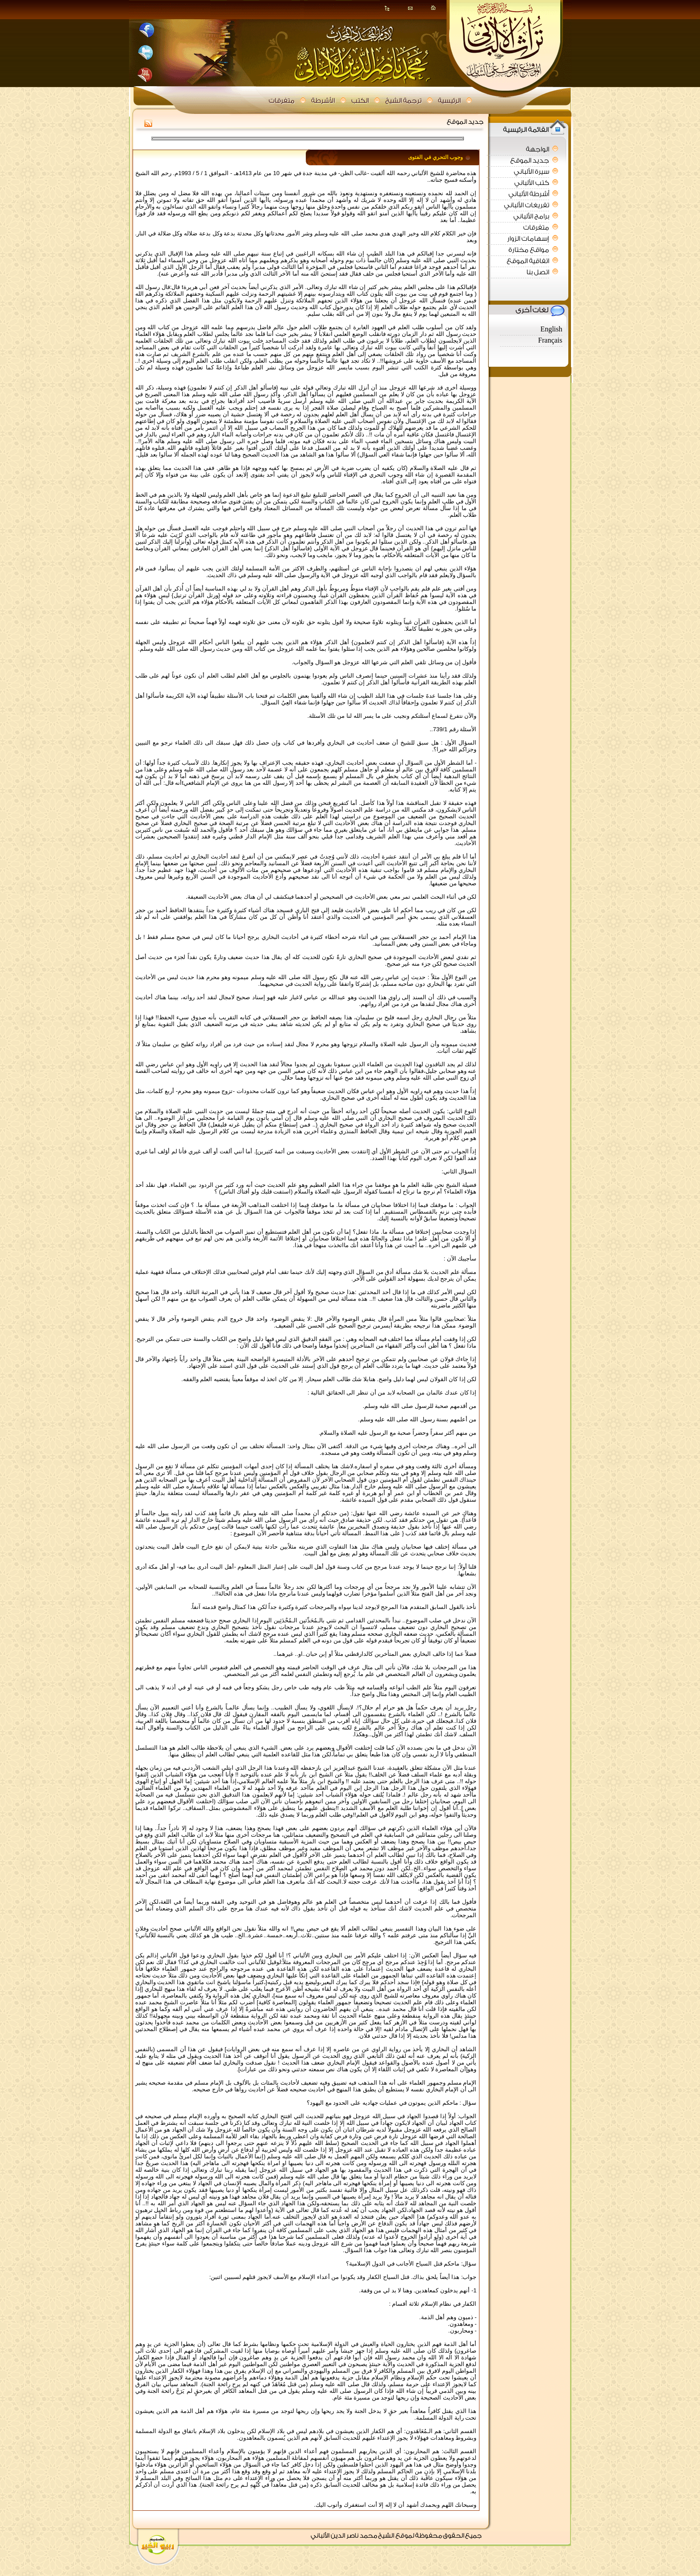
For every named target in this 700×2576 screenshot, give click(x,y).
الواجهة (537, 149)
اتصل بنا (537, 272)
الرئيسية (449, 101)
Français (550, 340)
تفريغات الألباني (526, 205)
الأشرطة (323, 101)
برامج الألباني (531, 216)
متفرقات (282, 101)
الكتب (360, 101)
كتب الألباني (531, 183)
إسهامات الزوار (528, 239)
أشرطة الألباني (528, 194)
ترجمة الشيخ (403, 101)
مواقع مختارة (528, 250)
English (551, 329)
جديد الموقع (529, 160)
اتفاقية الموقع (528, 261)
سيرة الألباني (531, 172)
